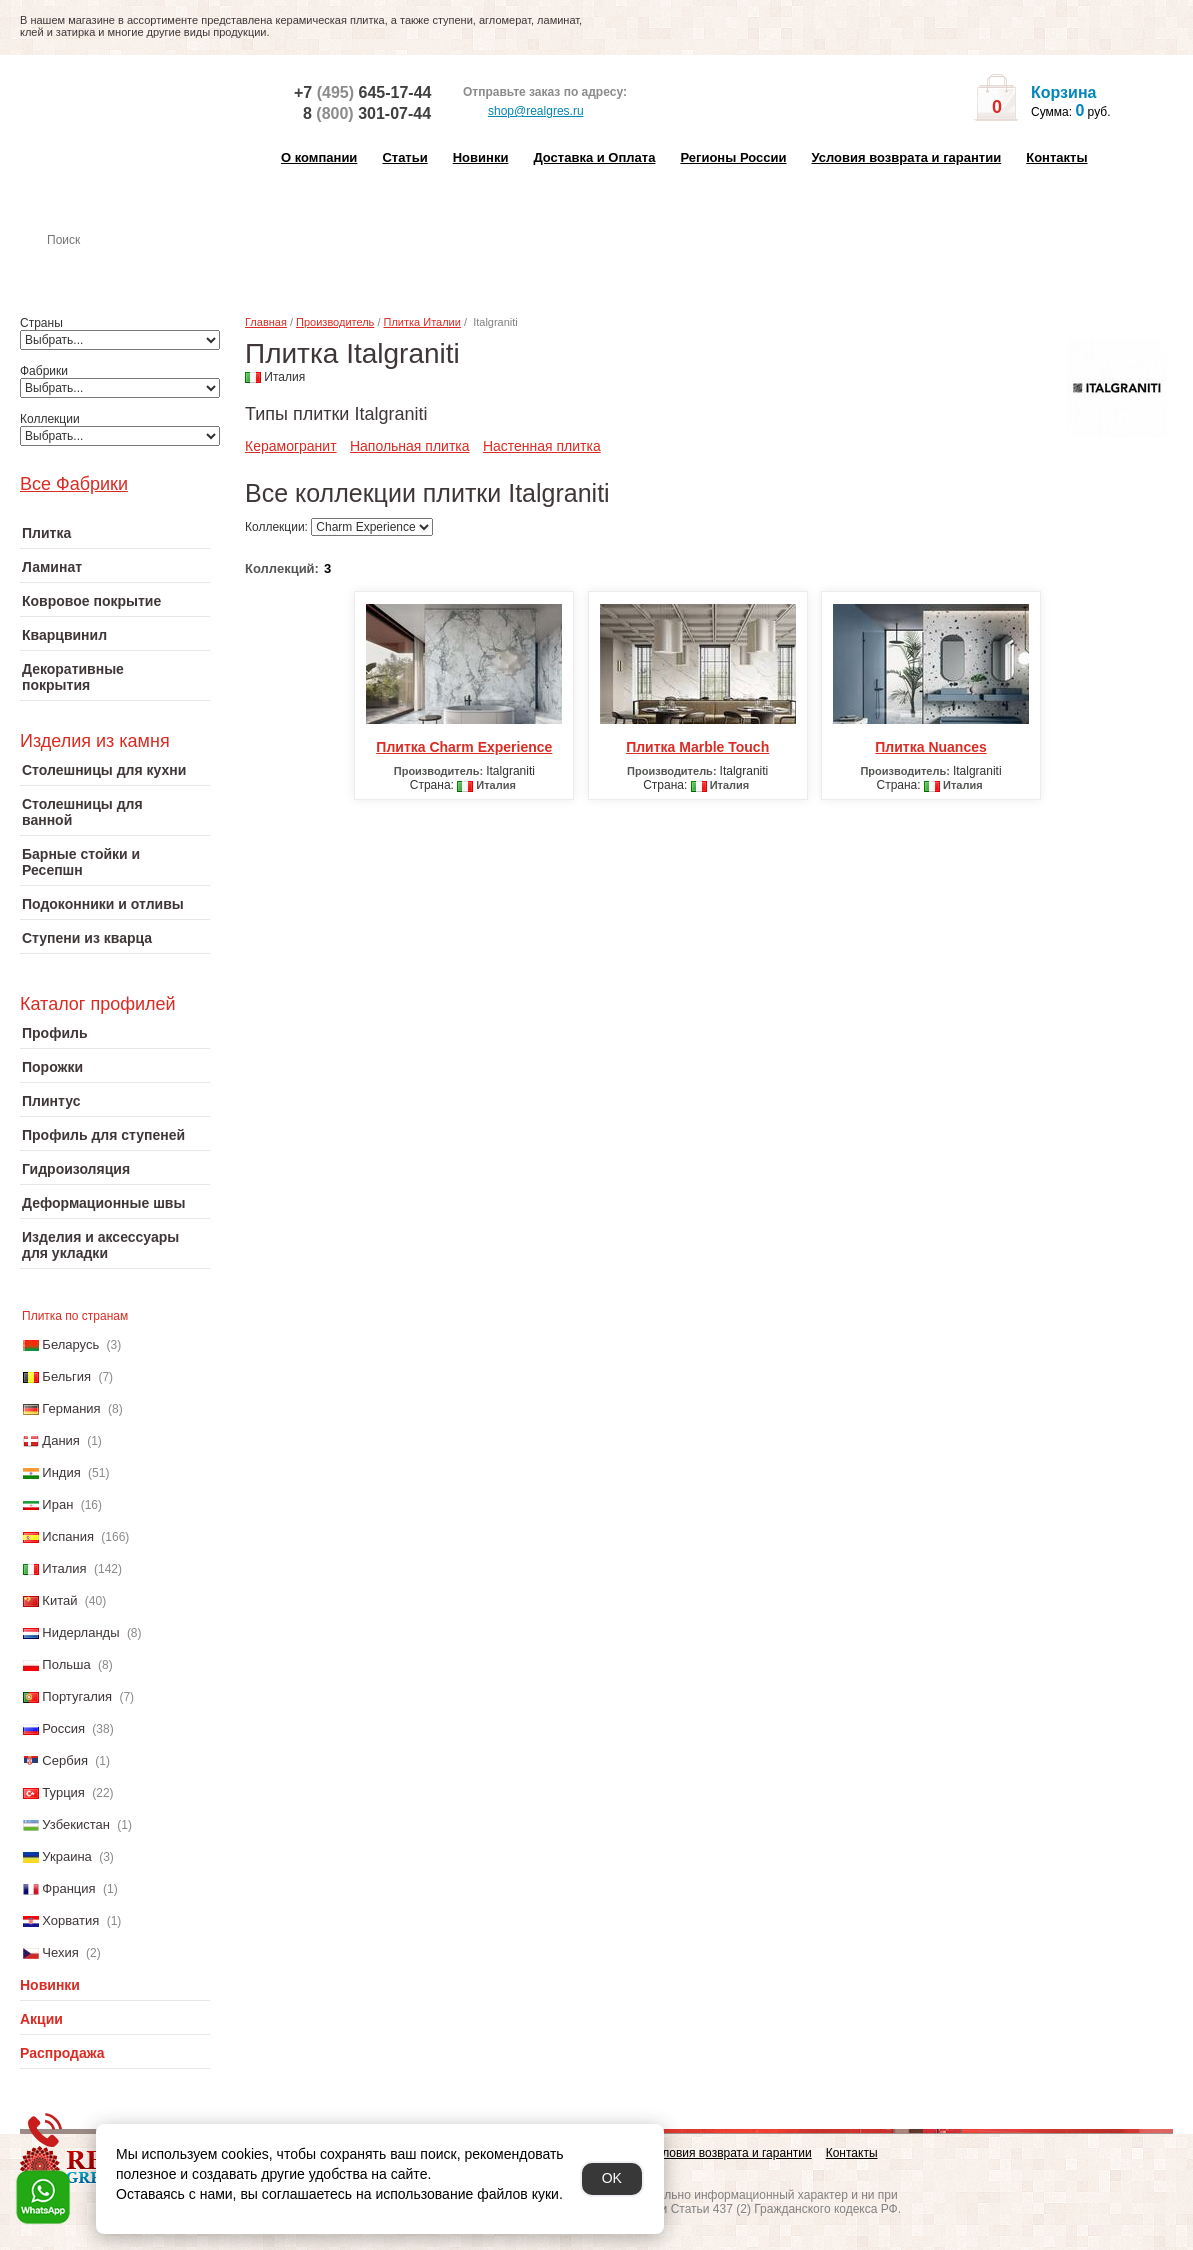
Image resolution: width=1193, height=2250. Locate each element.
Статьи (404, 157)
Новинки (481, 157)
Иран (57, 1504)
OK (612, 2178)
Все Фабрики (74, 484)
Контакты (1056, 157)
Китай (59, 1600)
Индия (61, 1472)
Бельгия (66, 1376)
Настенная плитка (136, 268)
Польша (66, 1664)
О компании (319, 157)
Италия (64, 1568)
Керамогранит (291, 446)
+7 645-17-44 (362, 92)
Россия (63, 1728)
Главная (266, 322)
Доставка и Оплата (594, 157)
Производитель (335, 322)
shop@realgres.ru (523, 112)
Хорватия (70, 1920)
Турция (63, 1792)
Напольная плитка (410, 446)
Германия (71, 1408)
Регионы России (733, 157)
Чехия (60, 1952)
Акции (41, 2019)
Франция (68, 1888)
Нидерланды (80, 1632)
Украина (67, 1856)
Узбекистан (76, 1824)
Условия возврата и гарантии (906, 157)
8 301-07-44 (367, 113)
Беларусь (70, 1344)
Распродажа (62, 2053)
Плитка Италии (422, 322)
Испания (68, 1536)
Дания (61, 1440)
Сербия (65, 1760)
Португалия (77, 1696)
